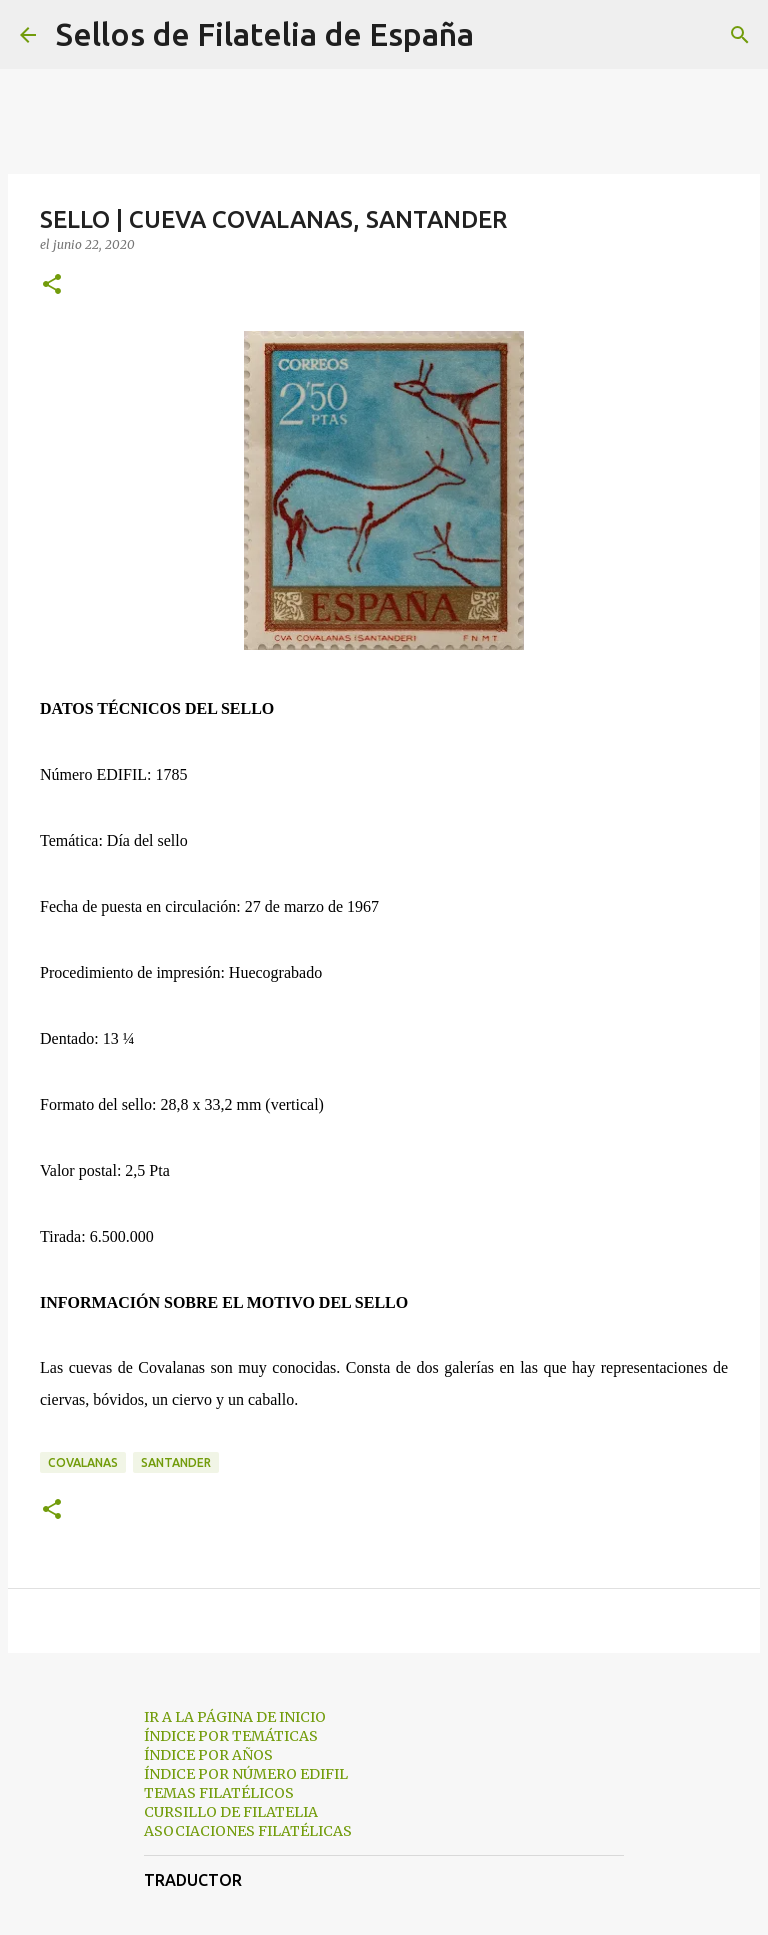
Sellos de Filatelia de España (265, 34)
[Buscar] (502, 35)
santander (176, 1462)
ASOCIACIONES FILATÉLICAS (248, 1831)
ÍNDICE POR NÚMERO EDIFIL (246, 1774)
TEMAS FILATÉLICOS (219, 1793)
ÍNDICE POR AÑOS (208, 1755)
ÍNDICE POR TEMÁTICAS (231, 1736)
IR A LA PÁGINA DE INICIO (235, 1717)
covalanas (83, 1462)
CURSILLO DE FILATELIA (231, 1812)
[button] (52, 285)
